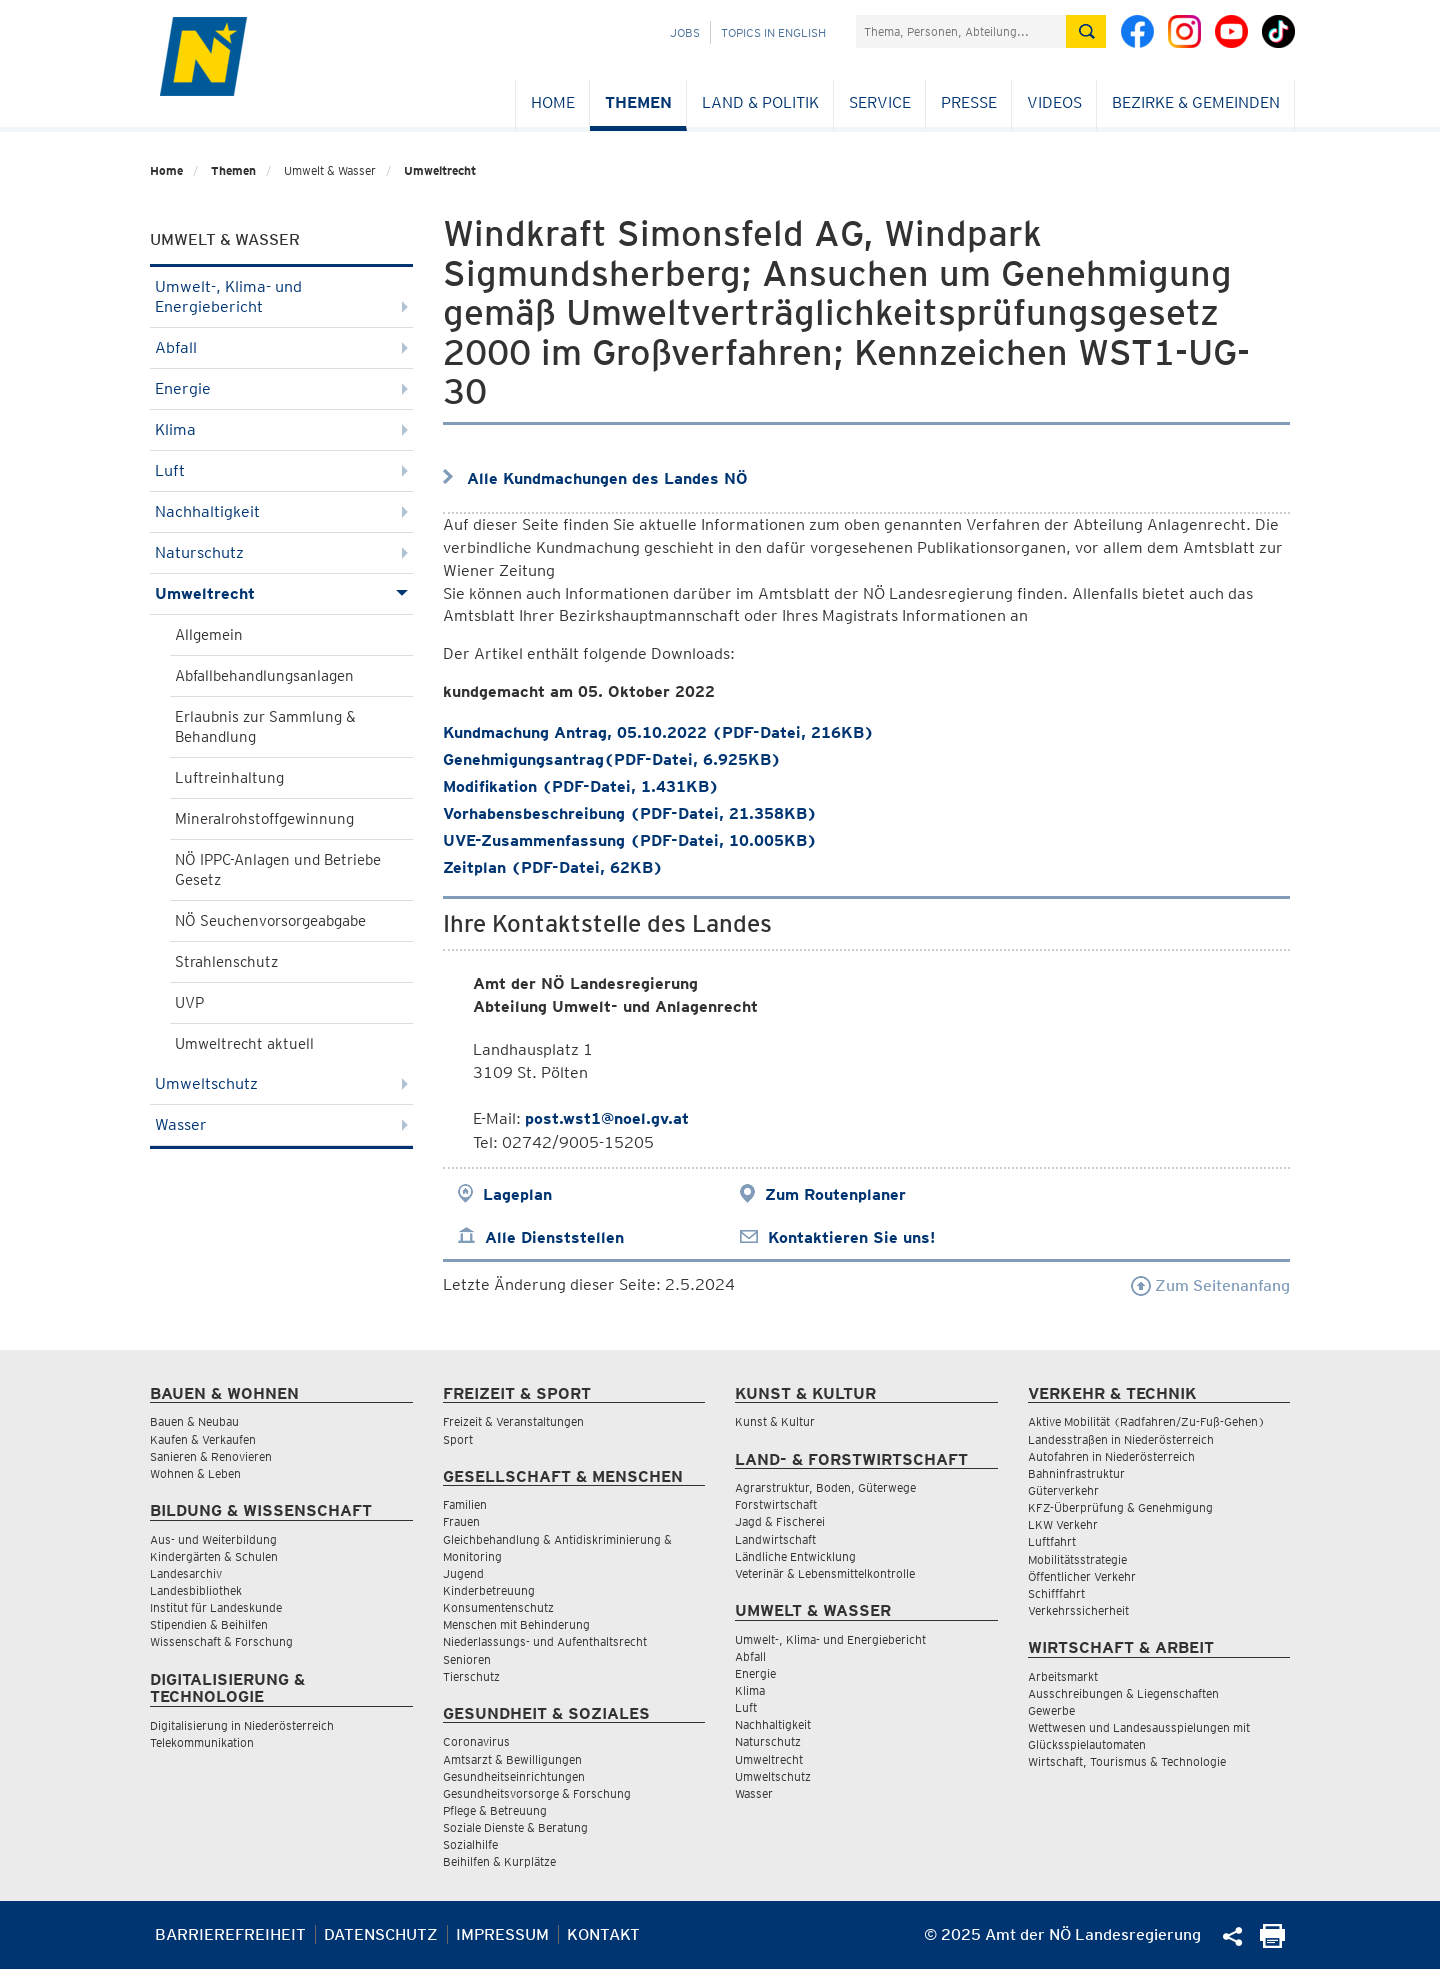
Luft (281, 470)
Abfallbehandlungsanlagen (264, 676)
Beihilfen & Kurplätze (499, 1861)
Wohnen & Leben (195, 1473)
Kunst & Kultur (775, 1421)
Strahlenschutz (226, 962)
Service (880, 102)
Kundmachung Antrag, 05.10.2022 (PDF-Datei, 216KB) (658, 732)
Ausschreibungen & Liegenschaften (1123, 1693)
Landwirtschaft (775, 1539)
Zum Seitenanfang (1210, 1285)
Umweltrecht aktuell (244, 1044)
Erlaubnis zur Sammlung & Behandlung (265, 727)
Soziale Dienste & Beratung (515, 1827)
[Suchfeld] (961, 31)
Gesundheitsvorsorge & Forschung (537, 1793)
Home (553, 102)
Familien (465, 1504)
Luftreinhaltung (229, 778)
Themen (638, 102)
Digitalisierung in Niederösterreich (242, 1725)
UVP (189, 1003)
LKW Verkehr (1063, 1524)
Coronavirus (476, 1741)
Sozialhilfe (470, 1844)
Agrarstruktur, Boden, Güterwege (825, 1487)
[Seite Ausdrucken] (1272, 1942)
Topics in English (773, 32)
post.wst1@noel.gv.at (607, 1118)
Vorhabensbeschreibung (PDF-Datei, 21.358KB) (630, 813)
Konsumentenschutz (498, 1607)
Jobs (685, 32)
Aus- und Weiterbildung (213, 1539)
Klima (281, 429)
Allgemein (209, 635)
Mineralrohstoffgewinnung (264, 819)
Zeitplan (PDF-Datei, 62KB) (553, 867)
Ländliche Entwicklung (795, 1556)
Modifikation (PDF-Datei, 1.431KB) (581, 786)
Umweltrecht (440, 170)
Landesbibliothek (196, 1590)
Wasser (281, 1124)
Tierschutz (471, 1676)
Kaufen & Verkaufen (203, 1439)
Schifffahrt (1056, 1593)
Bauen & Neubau (194, 1421)
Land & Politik (760, 102)
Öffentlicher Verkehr (1082, 1576)
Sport (458, 1439)
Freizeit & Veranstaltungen (513, 1421)
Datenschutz (381, 1934)
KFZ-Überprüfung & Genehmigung (1120, 1507)
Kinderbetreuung (489, 1590)
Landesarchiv (186, 1573)
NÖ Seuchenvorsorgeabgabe (270, 921)
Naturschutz (281, 552)
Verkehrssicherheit (1078, 1610)
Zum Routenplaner (835, 1194)
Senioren (467, 1659)
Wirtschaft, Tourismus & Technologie (1127, 1761)
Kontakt (603, 1934)
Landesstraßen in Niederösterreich (1121, 1439)
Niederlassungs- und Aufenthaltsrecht (545, 1641)
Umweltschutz (281, 1083)
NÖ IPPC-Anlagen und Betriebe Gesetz (278, 870)
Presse (969, 102)
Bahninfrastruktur (1076, 1473)
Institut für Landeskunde (216, 1607)
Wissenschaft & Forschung (221, 1641)
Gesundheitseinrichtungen (514, 1776)
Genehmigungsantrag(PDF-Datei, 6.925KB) (612, 759)
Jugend (463, 1573)
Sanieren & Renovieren (211, 1456)
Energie (281, 388)
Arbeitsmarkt (1063, 1676)
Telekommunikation (202, 1742)
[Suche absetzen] (1086, 31)
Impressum (502, 1934)
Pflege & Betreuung (495, 1810)
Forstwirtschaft (776, 1504)
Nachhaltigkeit (281, 511)
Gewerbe (1051, 1710)
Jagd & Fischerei (780, 1521)
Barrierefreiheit (230, 1934)
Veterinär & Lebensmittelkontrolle (825, 1573)
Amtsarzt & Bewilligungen (512, 1759)
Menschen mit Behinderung (516, 1624)
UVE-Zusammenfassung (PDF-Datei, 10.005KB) (630, 840)
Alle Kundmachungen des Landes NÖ (607, 478)
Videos (1054, 102)
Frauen (461, 1521)
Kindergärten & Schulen (214, 1556)
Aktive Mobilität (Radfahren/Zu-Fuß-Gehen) (1146, 1421)
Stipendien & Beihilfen (209, 1624)
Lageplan (517, 1194)
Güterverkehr (1063, 1490)
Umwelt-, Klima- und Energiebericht (281, 296)
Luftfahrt (1052, 1541)
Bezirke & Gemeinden (1196, 102)
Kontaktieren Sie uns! (851, 1237)
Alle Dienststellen (554, 1237)
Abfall (281, 347)
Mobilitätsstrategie (1077, 1559)
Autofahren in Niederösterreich (1111, 1456)
